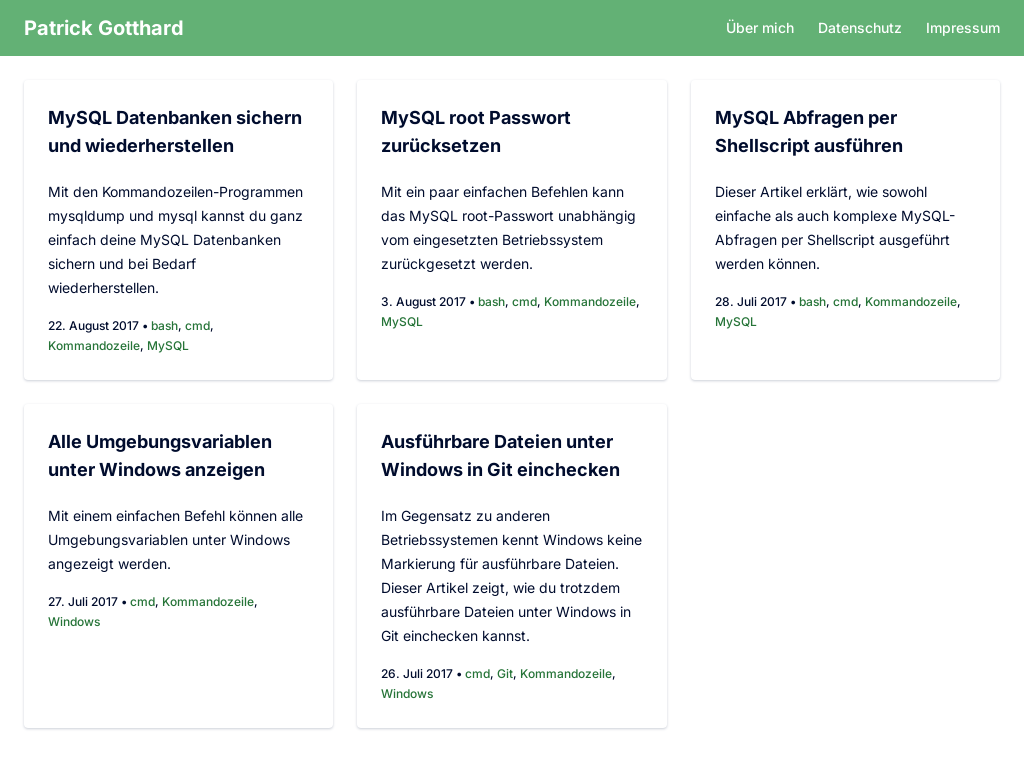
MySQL (168, 345)
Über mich (760, 27)
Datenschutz (860, 27)
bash (164, 325)
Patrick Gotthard (104, 28)
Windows (74, 621)
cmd (197, 325)
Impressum (963, 27)
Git (505, 673)
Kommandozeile (94, 345)
